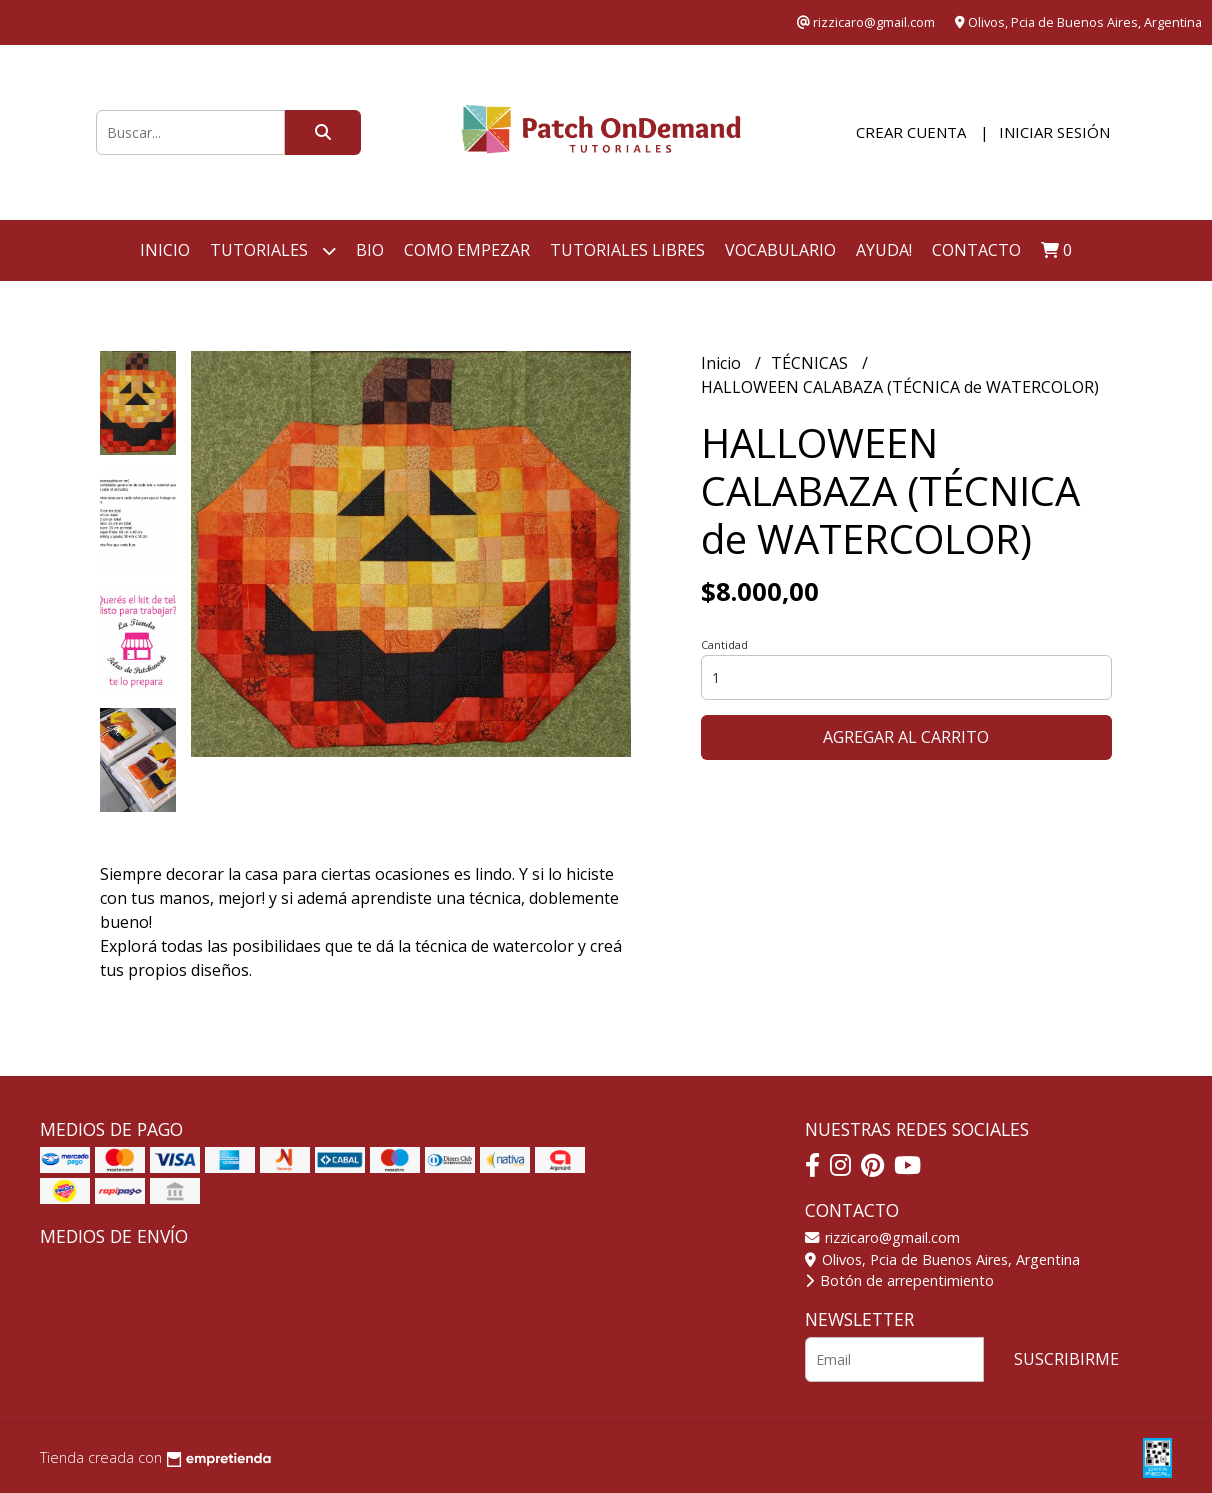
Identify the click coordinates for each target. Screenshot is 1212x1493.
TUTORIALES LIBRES (627, 250)
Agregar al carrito (906, 737)
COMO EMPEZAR (467, 250)
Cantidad (724, 644)
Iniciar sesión (1054, 132)
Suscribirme (1066, 1359)
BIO (370, 250)
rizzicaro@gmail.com (882, 1237)
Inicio (165, 250)
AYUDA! (884, 250)
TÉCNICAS (811, 363)
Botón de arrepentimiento (899, 1280)
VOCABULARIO (780, 250)
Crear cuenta (911, 132)
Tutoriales (273, 250)
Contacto (976, 250)
